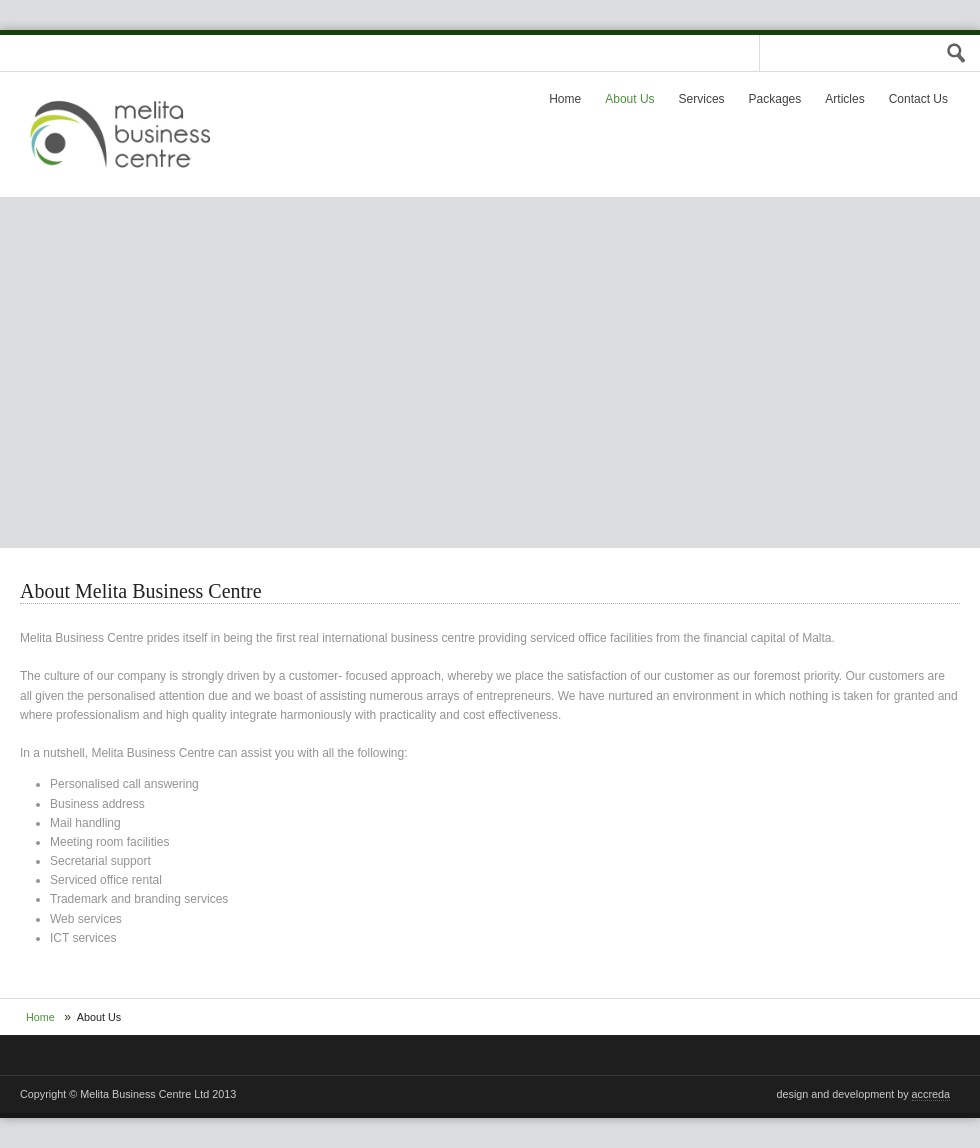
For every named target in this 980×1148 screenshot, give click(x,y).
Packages (775, 99)
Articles (844, 99)
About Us (629, 99)
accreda (931, 1094)
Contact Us (918, 99)
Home (565, 99)
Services (702, 99)
